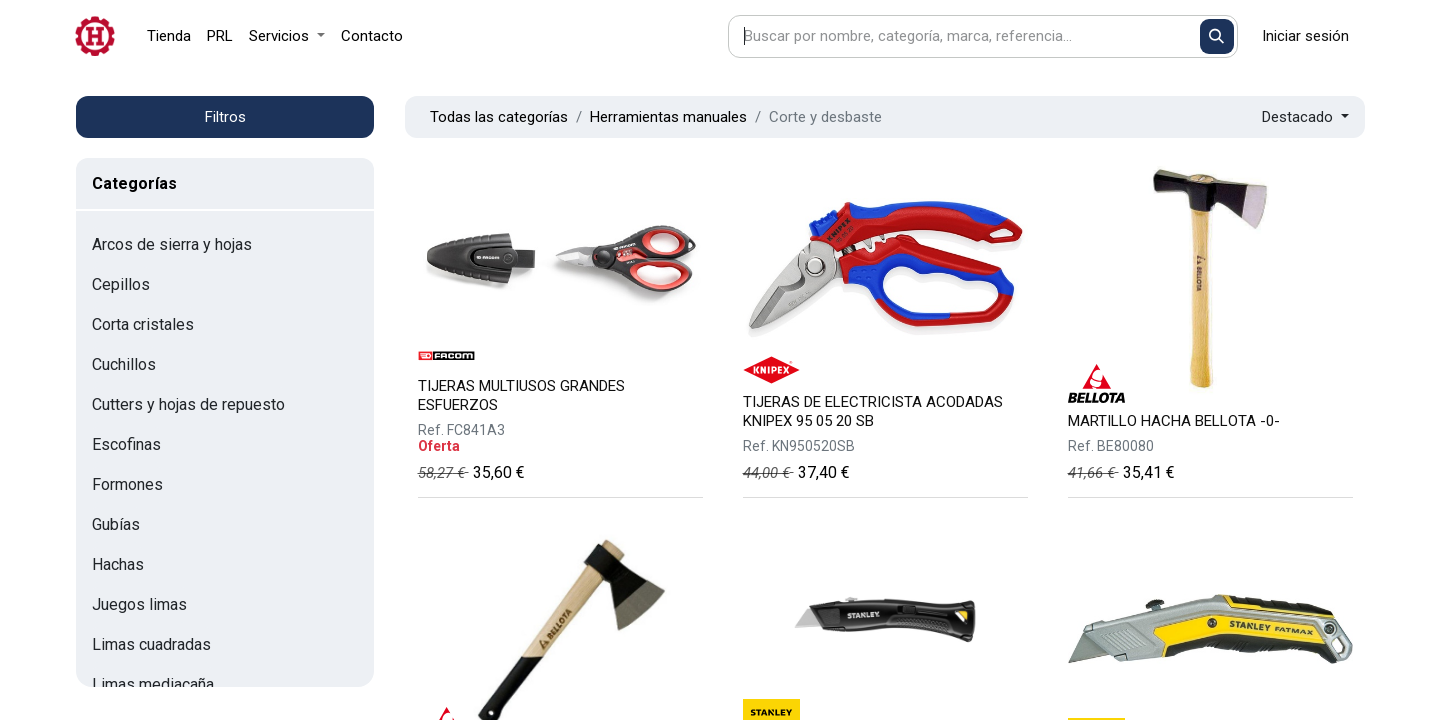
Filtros (225, 117)
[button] (1305, 117)
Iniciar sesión (1305, 36)
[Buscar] (1217, 36)
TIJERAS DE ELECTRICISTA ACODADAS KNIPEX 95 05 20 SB (873, 411)
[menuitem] (169, 36)
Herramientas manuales (668, 117)
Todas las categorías (499, 117)
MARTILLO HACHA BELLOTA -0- (1174, 421)
